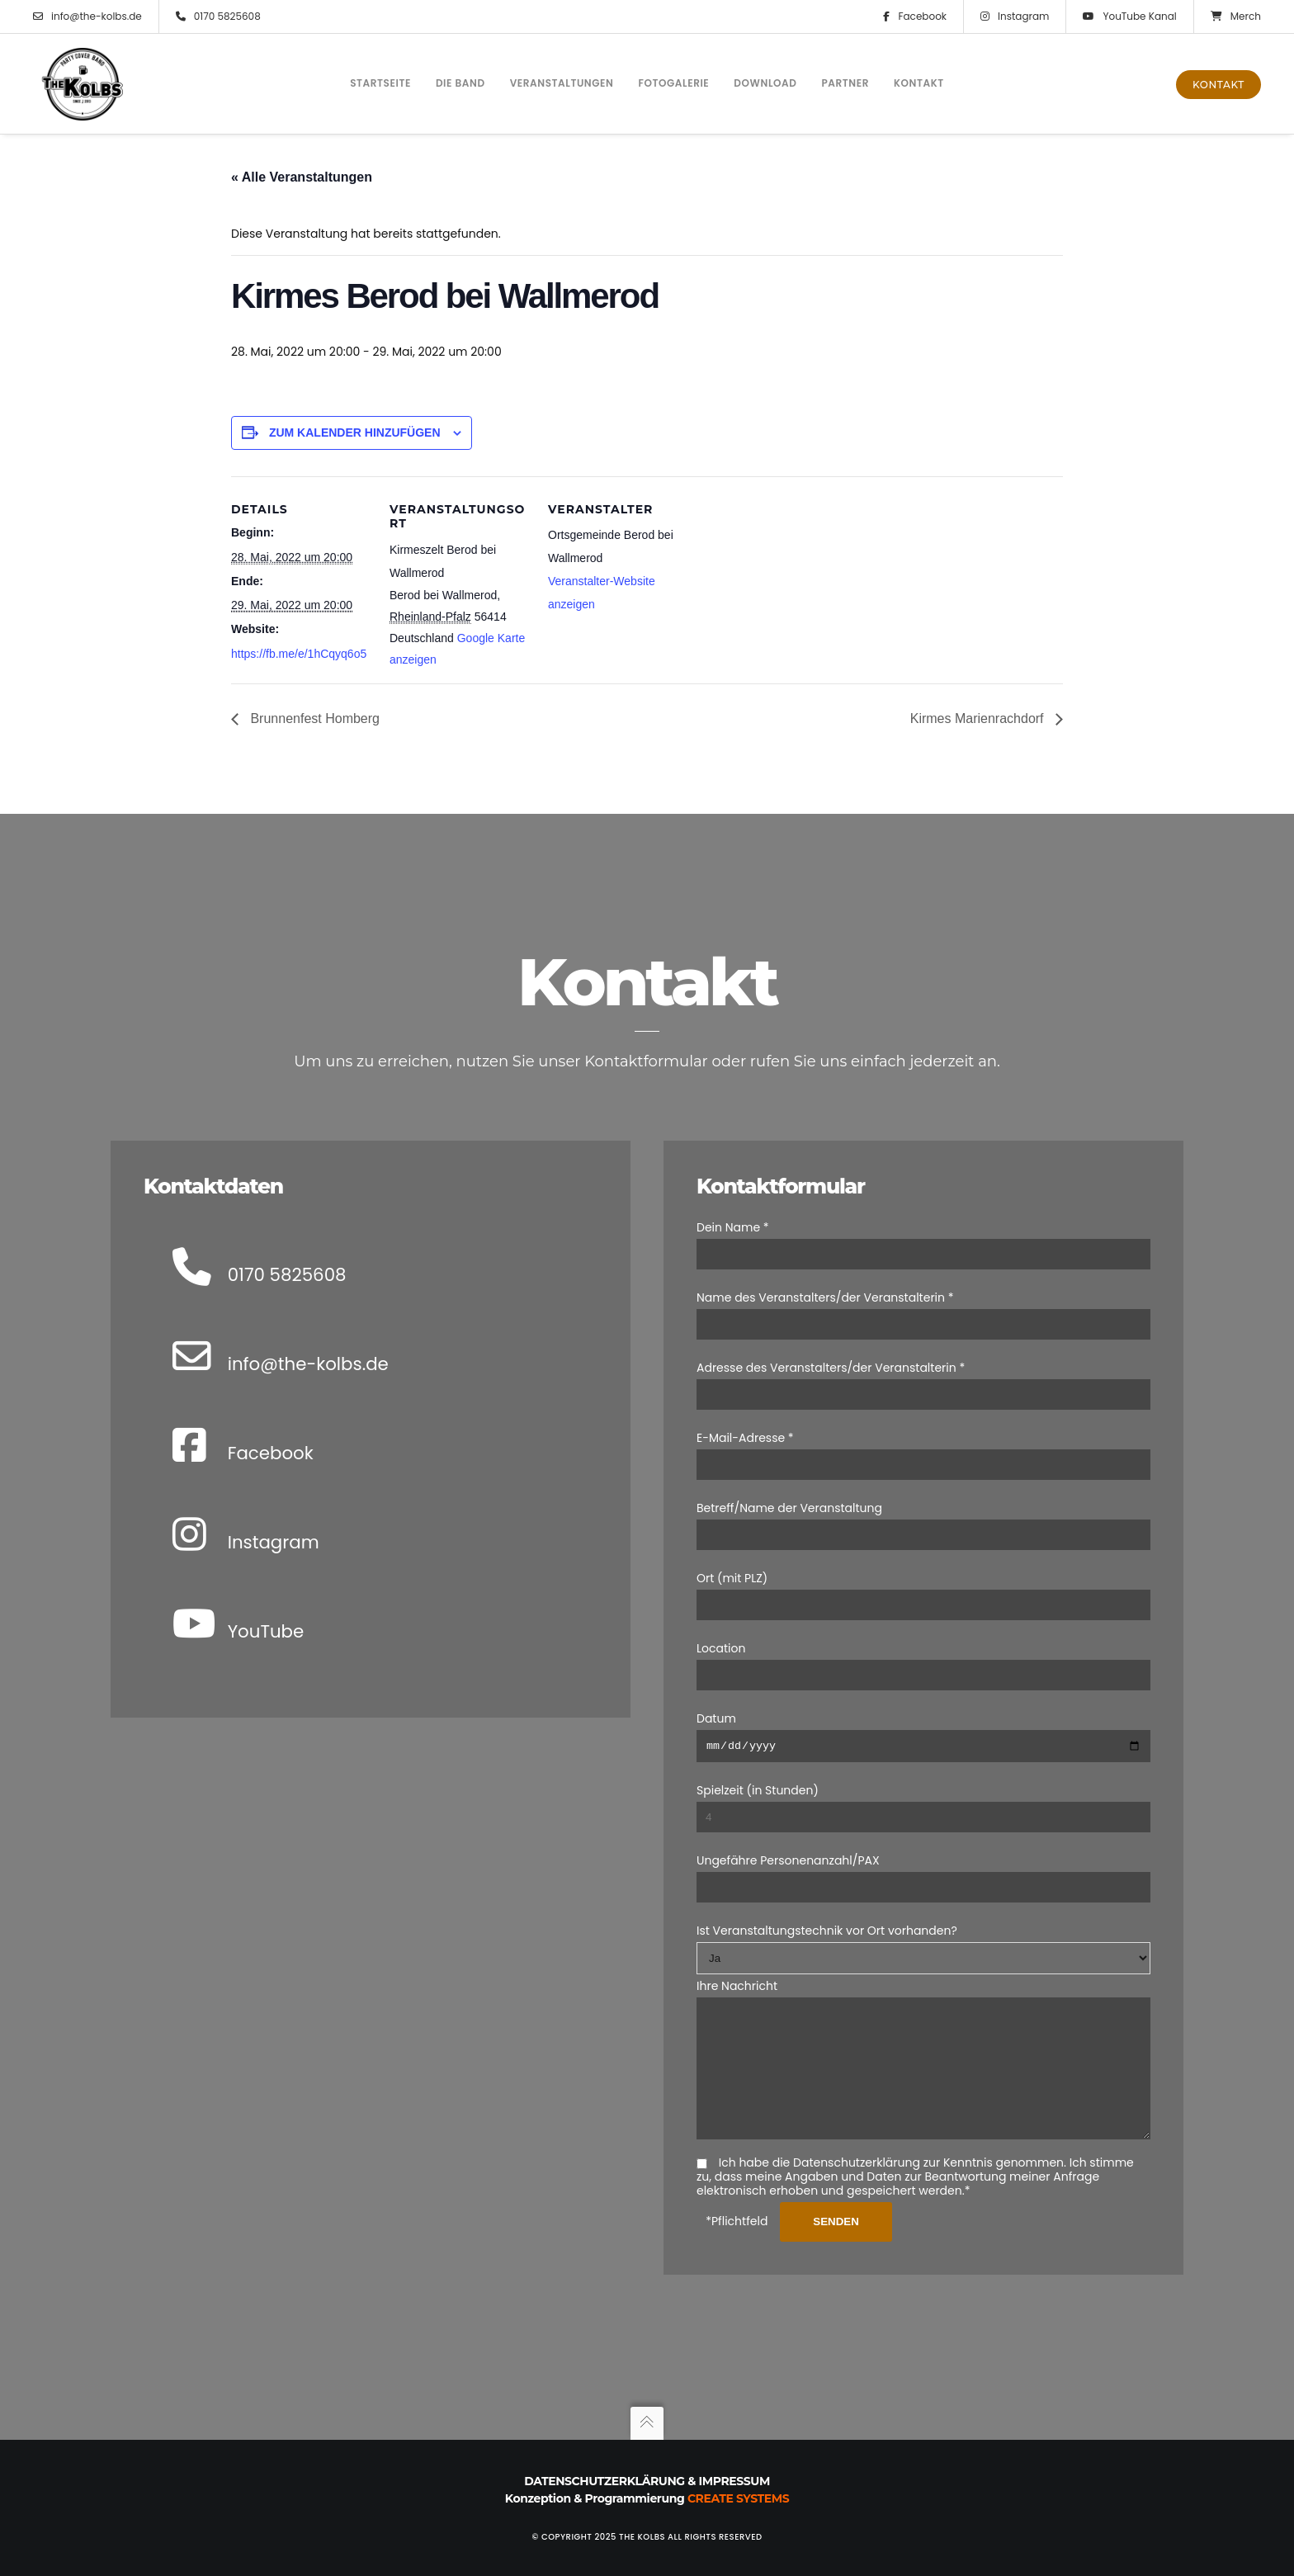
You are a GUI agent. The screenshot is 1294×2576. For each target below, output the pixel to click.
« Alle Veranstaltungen (301, 177)
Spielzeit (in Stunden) (758, 1766)
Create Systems (738, 2498)
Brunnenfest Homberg (313, 718)
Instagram (1014, 16)
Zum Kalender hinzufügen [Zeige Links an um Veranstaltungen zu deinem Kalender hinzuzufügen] (355, 432)
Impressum (734, 2481)
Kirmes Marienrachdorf (978, 718)
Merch (1236, 16)
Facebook (915, 16)
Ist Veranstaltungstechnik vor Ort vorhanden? (827, 1906)
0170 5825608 (218, 16)
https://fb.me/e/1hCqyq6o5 (298, 653)
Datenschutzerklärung (604, 2481)
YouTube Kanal (1129, 16)
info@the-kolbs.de (87, 16)
